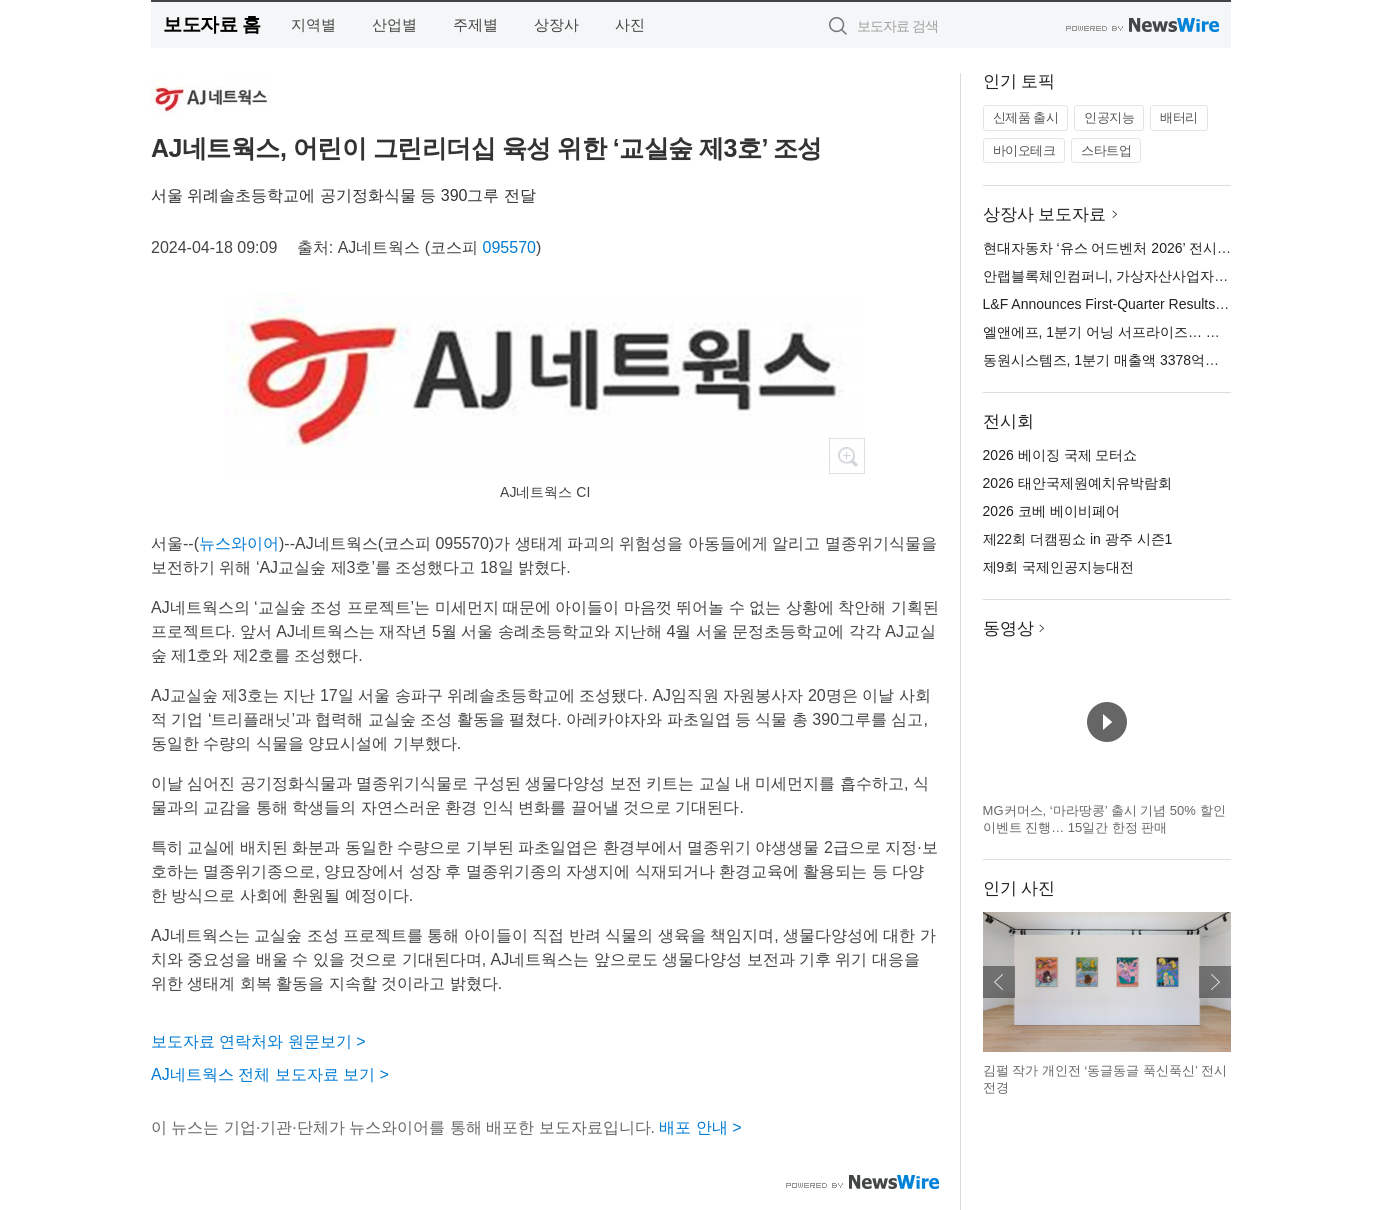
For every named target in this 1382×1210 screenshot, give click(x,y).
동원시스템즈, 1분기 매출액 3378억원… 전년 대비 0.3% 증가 (1174, 360)
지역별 (313, 24)
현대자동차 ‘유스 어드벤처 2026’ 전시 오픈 (1116, 248)
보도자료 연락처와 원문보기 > (258, 1041)
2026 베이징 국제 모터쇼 (1060, 455)
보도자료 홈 (211, 24)
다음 (1215, 982)
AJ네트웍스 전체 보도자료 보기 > (270, 1074)
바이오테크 (1024, 150)
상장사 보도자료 (1045, 214)
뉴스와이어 (239, 543)
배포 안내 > (700, 1127)
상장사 (556, 24)
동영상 (1008, 628)
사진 (630, 24)
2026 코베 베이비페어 (1051, 511)
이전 (999, 982)
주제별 (475, 24)
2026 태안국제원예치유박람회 (1077, 483)
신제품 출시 (1026, 117)
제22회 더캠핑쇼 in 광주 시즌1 (1078, 539)
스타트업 (1106, 150)
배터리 (1179, 117)
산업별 (394, 24)
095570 (509, 247)
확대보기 (847, 456)
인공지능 (1109, 117)
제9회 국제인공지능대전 (1059, 567)
